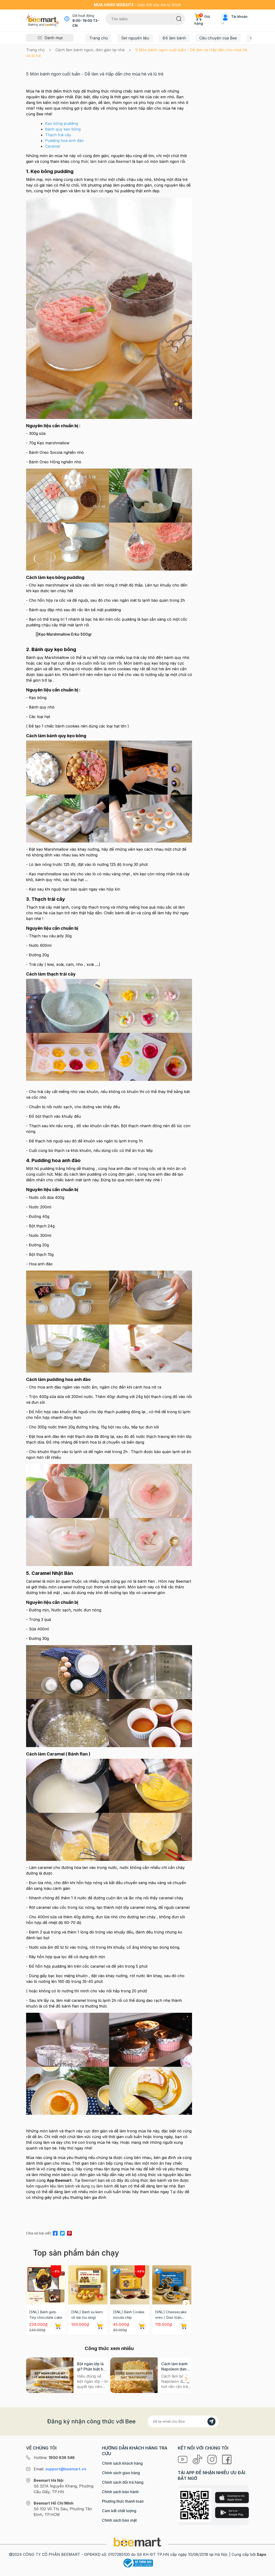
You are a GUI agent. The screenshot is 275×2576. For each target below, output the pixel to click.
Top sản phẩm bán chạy (76, 2252)
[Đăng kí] (211, 2421)
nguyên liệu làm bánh (54, 2186)
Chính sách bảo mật (119, 2520)
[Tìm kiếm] (178, 18)
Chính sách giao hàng (121, 2472)
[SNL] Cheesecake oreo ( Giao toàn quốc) (171, 2315)
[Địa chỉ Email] (183, 2421)
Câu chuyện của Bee (218, 38)
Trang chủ (98, 38)
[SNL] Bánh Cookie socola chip (128, 2315)
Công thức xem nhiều (109, 2348)
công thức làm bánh (89, 161)
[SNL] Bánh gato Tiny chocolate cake (45, 2315)
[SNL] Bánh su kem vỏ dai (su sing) (87, 2315)
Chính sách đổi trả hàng (122, 2482)
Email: (60, 2469)
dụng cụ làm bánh (97, 2186)
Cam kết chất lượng (119, 2510)
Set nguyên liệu (135, 38)
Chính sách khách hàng (122, 2463)
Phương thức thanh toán (123, 2501)
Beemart (123, 161)
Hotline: (54, 2457)
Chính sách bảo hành (120, 2491)
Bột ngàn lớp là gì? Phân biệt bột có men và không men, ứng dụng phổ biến (92, 2366)
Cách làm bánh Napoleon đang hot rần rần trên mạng (175, 2366)
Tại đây (176, 2191)
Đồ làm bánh (174, 38)
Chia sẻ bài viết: (39, 2233)
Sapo (261, 2554)
